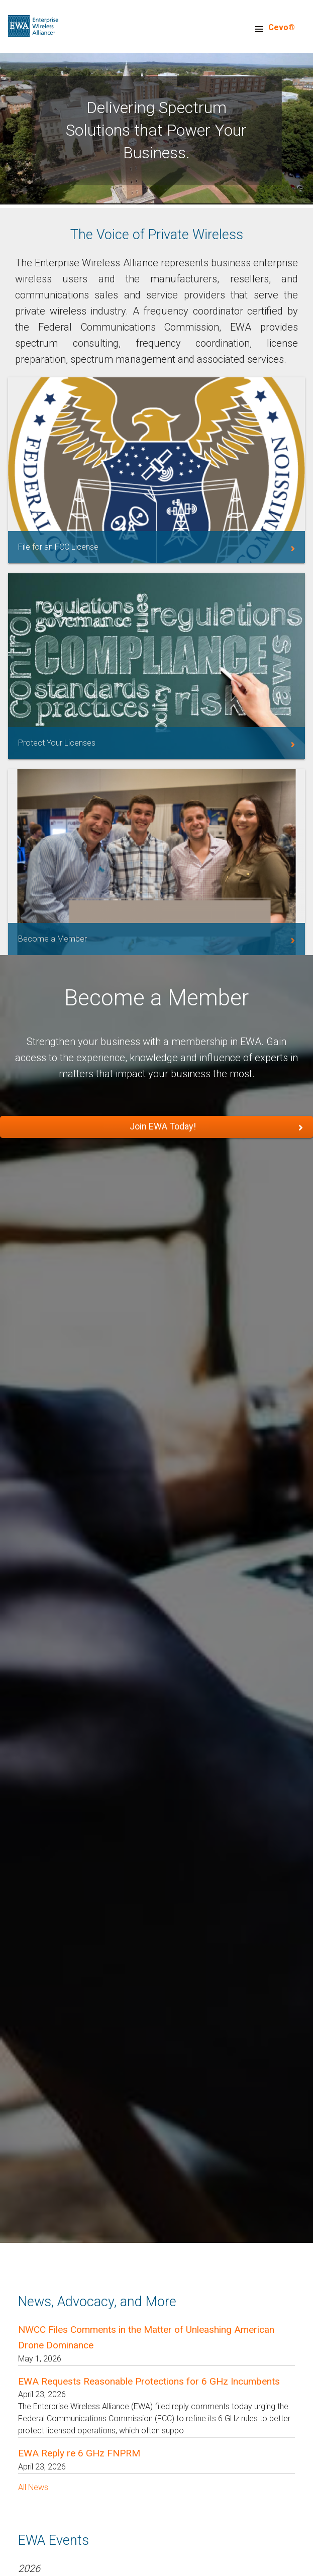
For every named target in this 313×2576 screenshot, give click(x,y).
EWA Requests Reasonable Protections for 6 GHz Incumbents (149, 2381)
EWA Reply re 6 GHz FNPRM (79, 2453)
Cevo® (281, 27)
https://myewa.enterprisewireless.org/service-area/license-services (156, 666)
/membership (156, 862)
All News (33, 2487)
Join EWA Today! (163, 1126)
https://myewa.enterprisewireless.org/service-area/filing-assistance (156, 470)
